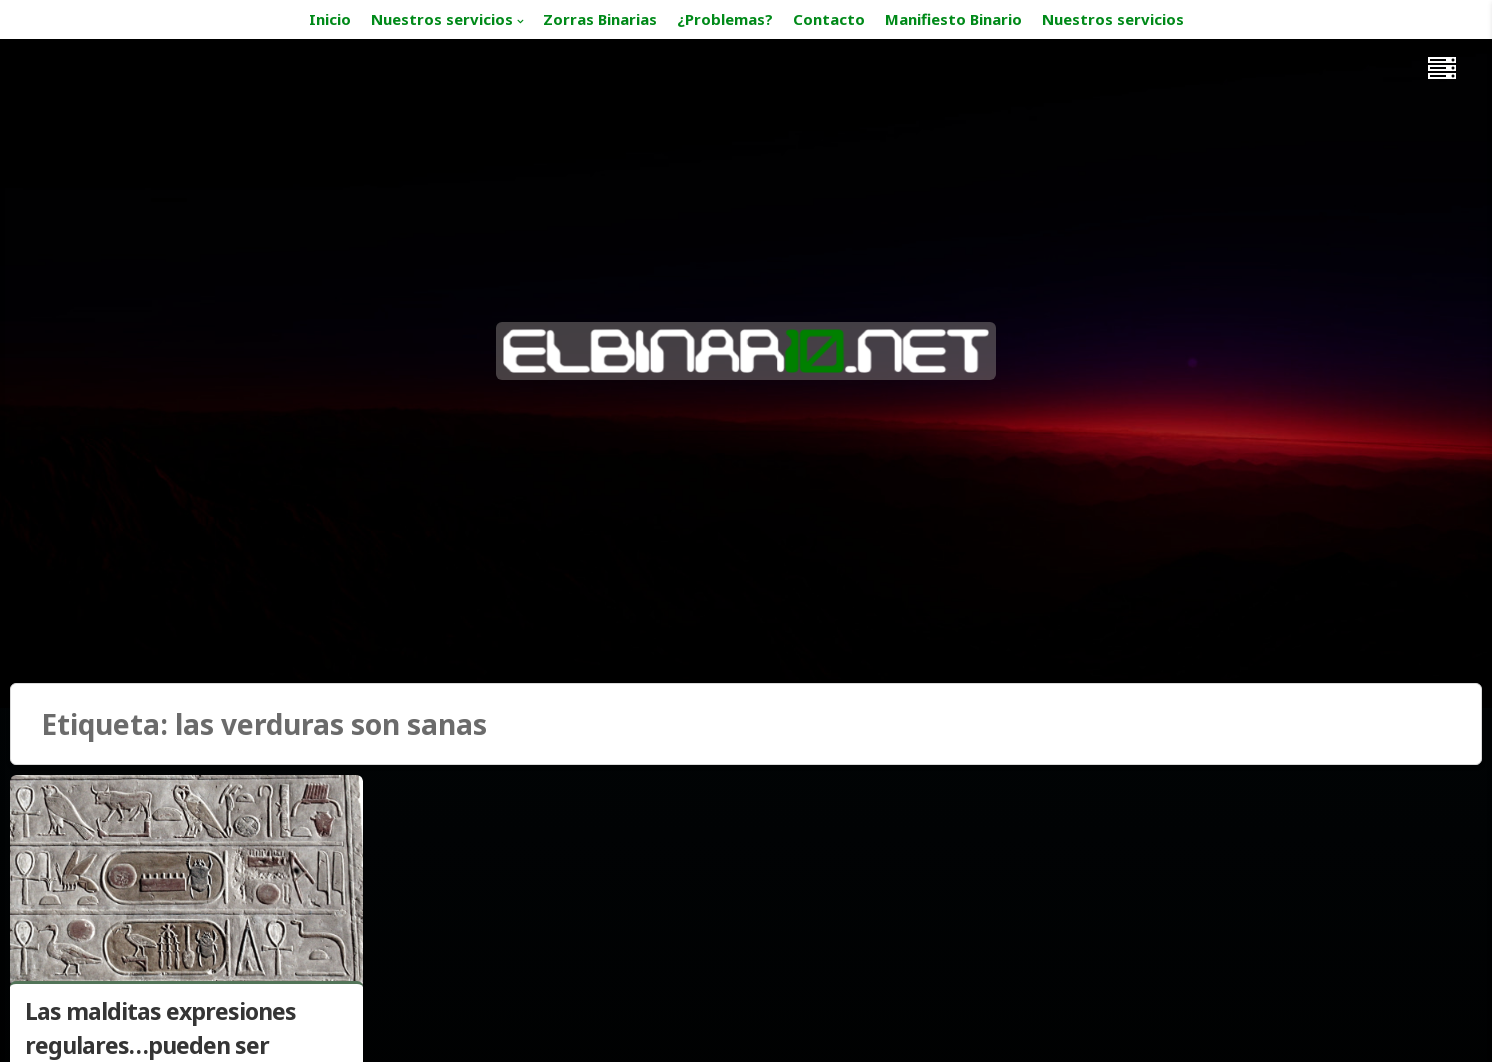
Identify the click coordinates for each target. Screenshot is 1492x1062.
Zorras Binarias (600, 19)
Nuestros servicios (442, 19)
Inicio (330, 19)
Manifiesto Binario (953, 19)
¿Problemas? (725, 19)
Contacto (829, 19)
